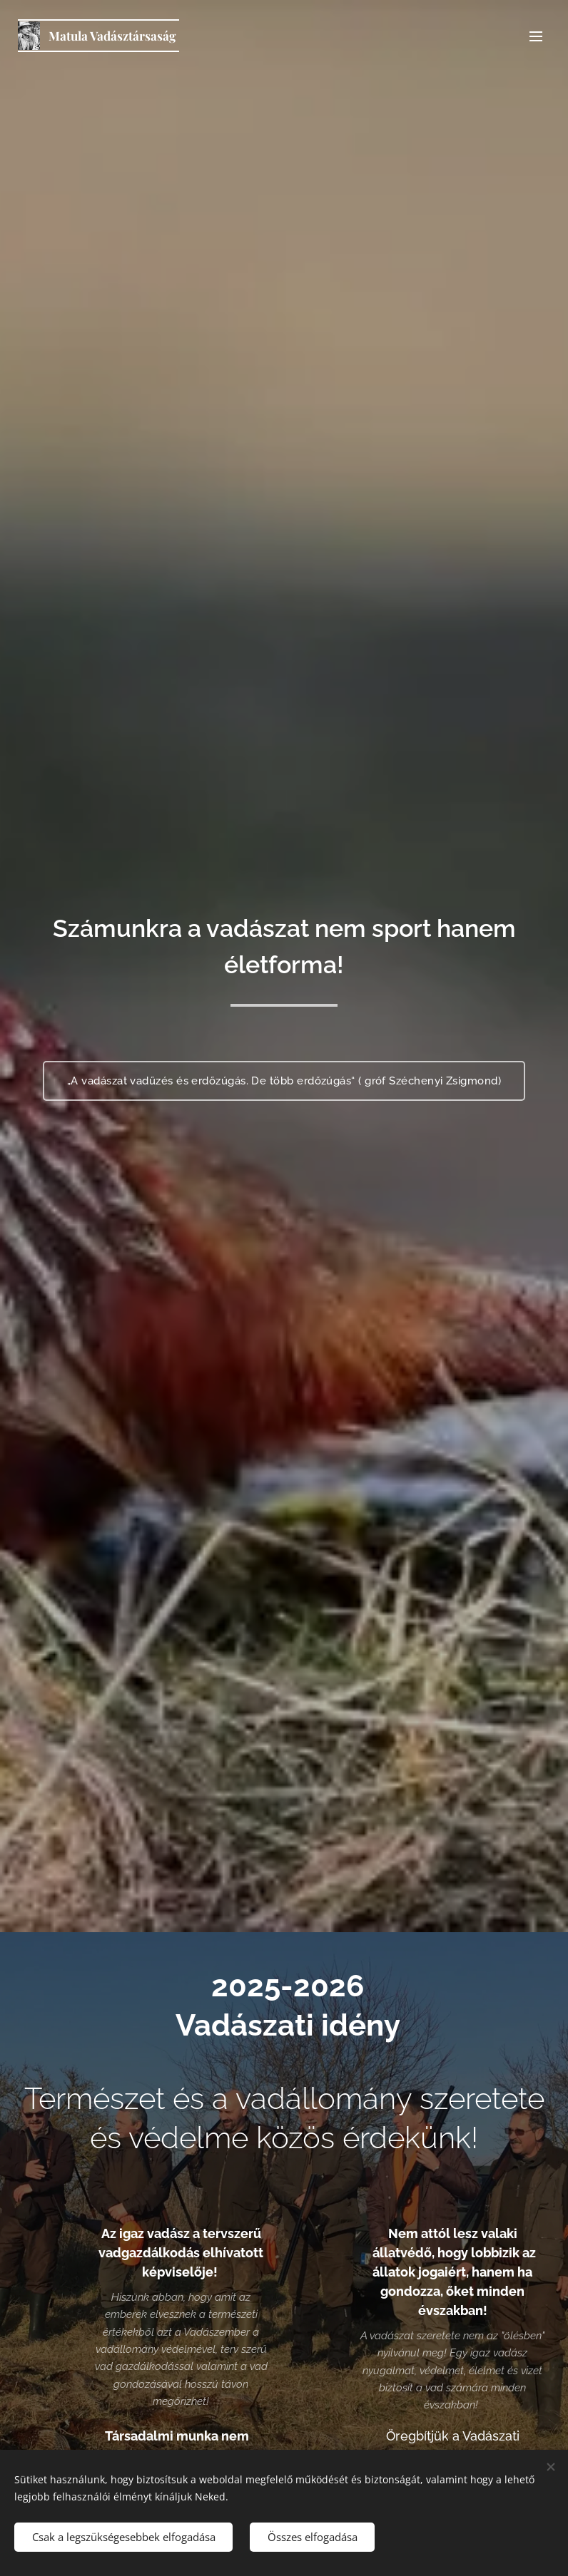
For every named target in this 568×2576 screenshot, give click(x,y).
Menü (535, 36)
